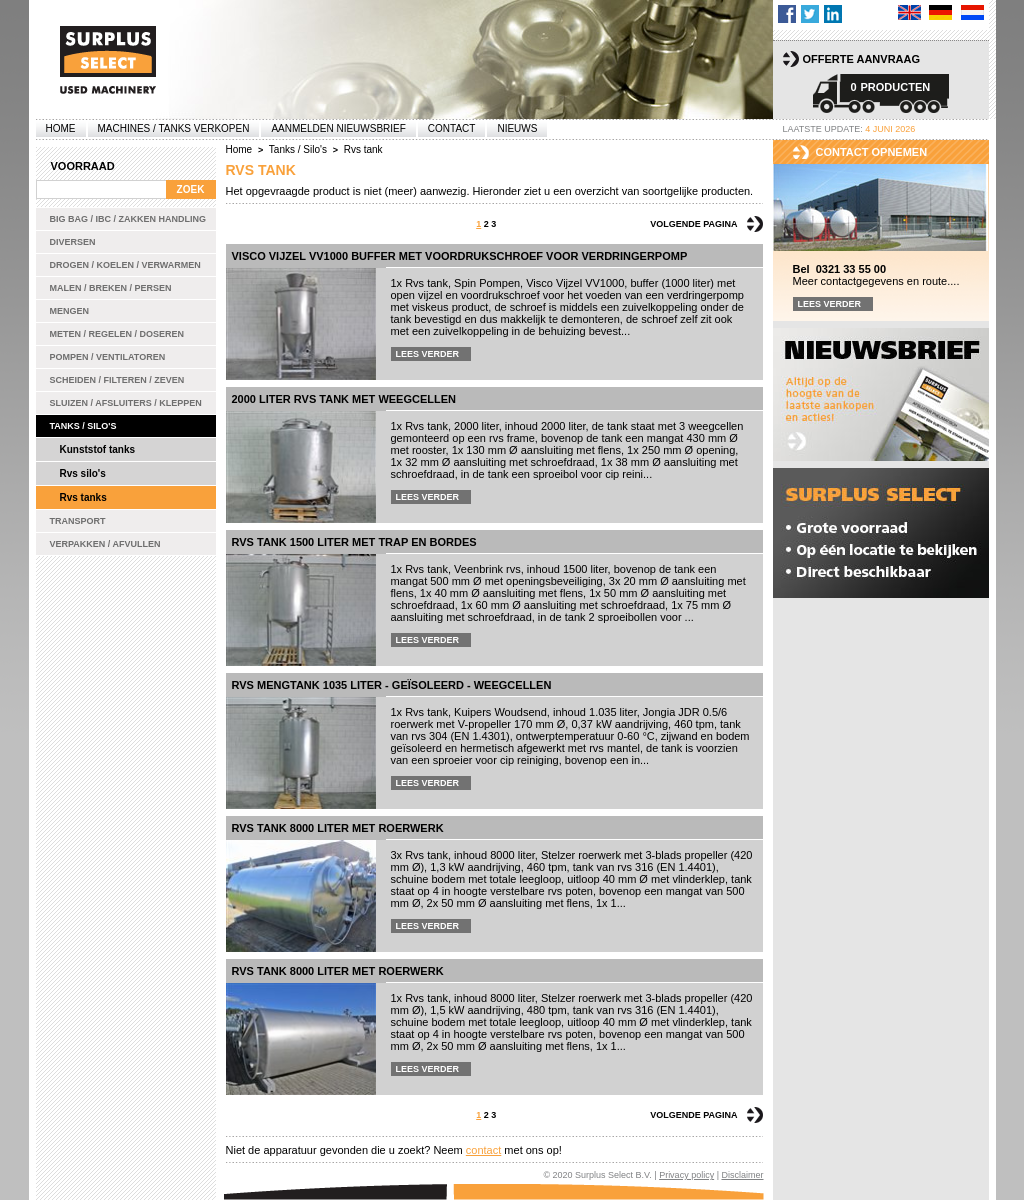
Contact (452, 128)
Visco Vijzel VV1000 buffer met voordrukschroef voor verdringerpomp (460, 256)
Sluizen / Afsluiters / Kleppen (126, 403)
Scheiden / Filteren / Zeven (117, 380)
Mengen (70, 311)
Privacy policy (686, 1175)
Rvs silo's (83, 473)
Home (61, 128)
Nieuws (517, 128)
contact (483, 1150)
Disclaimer (742, 1175)
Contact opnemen (872, 152)
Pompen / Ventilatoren (108, 357)
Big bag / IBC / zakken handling (128, 219)
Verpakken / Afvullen (105, 544)
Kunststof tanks (98, 449)
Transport (78, 521)
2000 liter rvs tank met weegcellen (344, 399)
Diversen (73, 242)
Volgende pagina (693, 224)
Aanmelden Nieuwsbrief (338, 128)
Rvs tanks (83, 497)
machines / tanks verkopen (174, 128)
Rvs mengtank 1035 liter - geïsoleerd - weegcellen (392, 685)
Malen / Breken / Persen (111, 288)
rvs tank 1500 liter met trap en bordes (354, 542)
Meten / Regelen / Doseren (117, 334)
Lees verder (428, 354)
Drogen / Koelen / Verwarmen (125, 265)
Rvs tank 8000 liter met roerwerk (338, 828)
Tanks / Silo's (83, 426)
